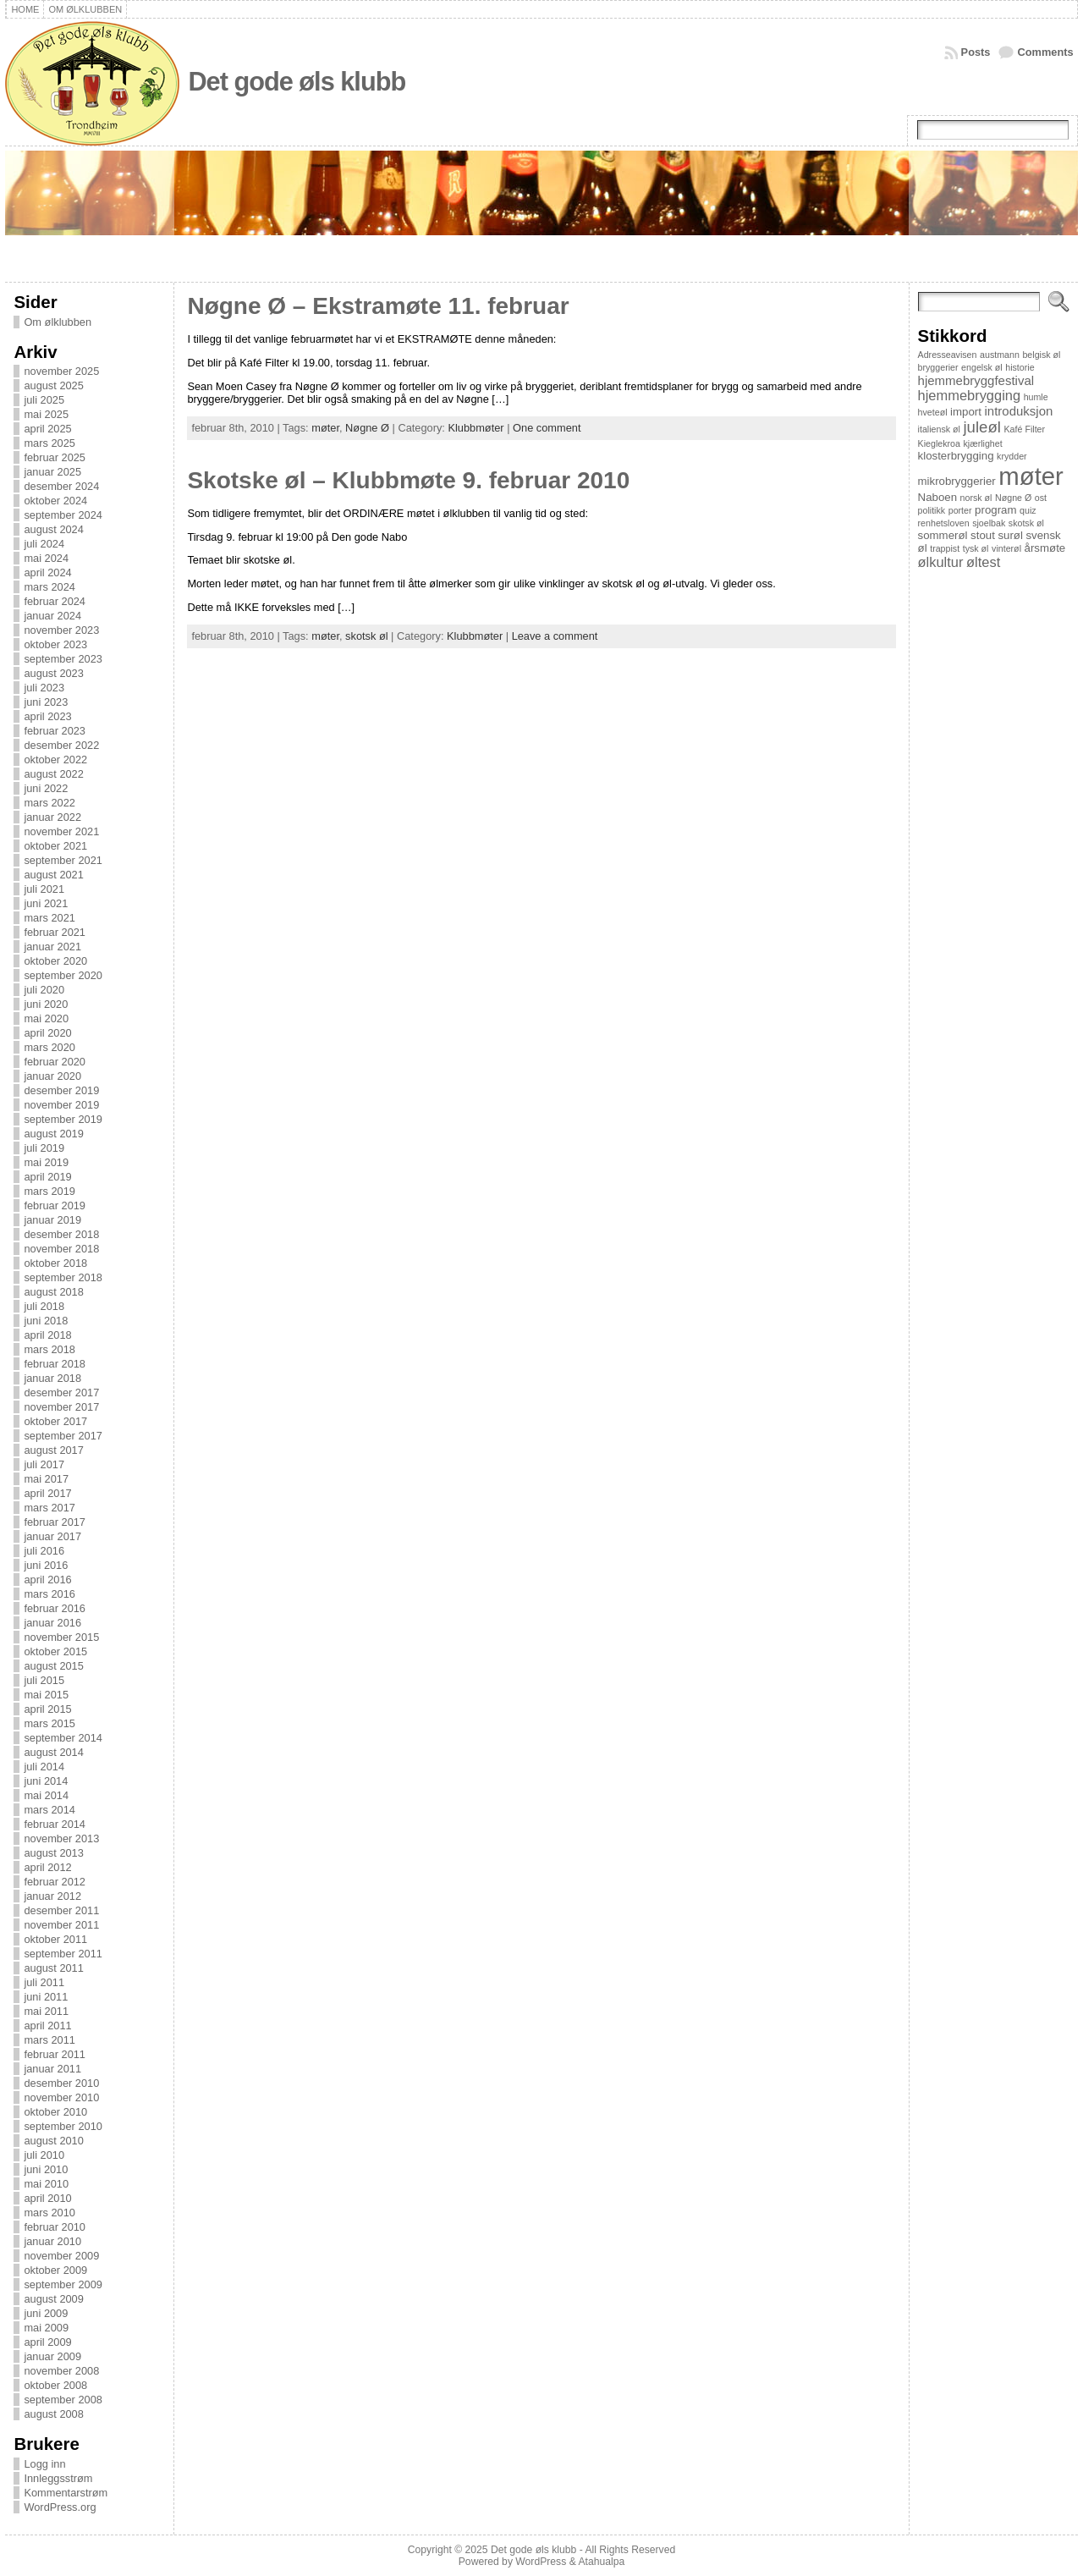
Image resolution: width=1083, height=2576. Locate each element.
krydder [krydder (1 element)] (1012, 456)
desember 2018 (61, 1234)
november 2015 (61, 1637)
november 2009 (61, 2255)
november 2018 (61, 1248)
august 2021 (53, 874)
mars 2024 (49, 587)
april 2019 (47, 1176)
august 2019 (53, 1133)
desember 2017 (61, 1392)
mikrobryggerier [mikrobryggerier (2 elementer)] (957, 481)
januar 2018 (52, 1378)
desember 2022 (61, 745)
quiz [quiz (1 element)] (1028, 510)
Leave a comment (555, 636)
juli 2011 (44, 1982)
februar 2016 (54, 1608)
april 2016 (47, 1579)
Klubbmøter (475, 427)
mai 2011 (46, 2011)
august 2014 (53, 1752)
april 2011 (47, 2025)
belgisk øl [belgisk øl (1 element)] (1041, 355)
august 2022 (53, 774)
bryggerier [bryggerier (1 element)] (938, 367)
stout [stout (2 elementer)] (982, 535)
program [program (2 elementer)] (995, 510)
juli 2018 (44, 1306)
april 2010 (47, 2198)
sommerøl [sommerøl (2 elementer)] (943, 535)
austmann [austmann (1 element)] (1000, 355)
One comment (546, 427)
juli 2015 (44, 1680)
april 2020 (47, 1033)
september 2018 (63, 1277)
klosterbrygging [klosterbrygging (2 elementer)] (956, 455)
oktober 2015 (55, 1651)
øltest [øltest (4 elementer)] (983, 562)
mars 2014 (49, 1809)
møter (325, 427)
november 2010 (61, 2097)
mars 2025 (49, 443)
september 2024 (63, 515)
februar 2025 (54, 457)
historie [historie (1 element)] (1019, 367)
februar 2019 (54, 1205)
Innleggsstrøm (58, 2478)
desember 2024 (61, 486)
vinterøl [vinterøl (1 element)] (1006, 548)
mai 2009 (46, 2327)
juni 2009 (46, 2313)
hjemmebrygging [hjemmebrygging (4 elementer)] (969, 395)
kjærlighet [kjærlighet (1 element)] (982, 443)
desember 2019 (61, 1090)
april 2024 (47, 572)
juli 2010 (44, 2155)
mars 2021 (49, 917)
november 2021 (61, 831)
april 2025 (47, 428)
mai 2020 (46, 1018)
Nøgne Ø (367, 427)
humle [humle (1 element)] (1036, 397)
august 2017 (53, 1450)
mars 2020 (49, 1047)
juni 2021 (46, 903)
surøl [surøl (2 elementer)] (1010, 535)
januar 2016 (52, 1622)
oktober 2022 (55, 759)
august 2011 (53, 1968)
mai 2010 (46, 2183)
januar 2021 (52, 946)
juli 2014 (44, 1766)
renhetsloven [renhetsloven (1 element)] (944, 523)
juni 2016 (46, 1565)
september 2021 (63, 860)
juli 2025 (44, 400)
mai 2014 (46, 1795)
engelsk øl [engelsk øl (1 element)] (982, 367)
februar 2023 (54, 730)
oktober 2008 (55, 2385)
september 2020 (63, 975)
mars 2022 (49, 802)
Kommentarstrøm (65, 2492)
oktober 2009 (55, 2270)
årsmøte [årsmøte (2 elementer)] (1045, 548)
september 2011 (63, 1953)
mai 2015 (46, 1694)
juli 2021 (44, 889)
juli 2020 (44, 989)
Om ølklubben (57, 322)
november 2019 (61, 1104)
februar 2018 (54, 1363)
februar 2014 (54, 1824)
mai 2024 (46, 558)
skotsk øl (366, 636)
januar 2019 (52, 1220)
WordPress (540, 2562)
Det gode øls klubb (296, 81)
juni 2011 (46, 1996)
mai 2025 (46, 414)
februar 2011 (54, 2054)
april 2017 (47, 1493)
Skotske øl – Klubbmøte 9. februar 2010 (408, 480)
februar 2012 (54, 1881)
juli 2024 (44, 543)
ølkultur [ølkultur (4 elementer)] (941, 562)
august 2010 (53, 2140)
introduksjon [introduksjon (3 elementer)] (1019, 411)
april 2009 (47, 2342)
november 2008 (61, 2370)
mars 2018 (49, 1349)
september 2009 (63, 2284)
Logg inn (44, 2464)
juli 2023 (44, 687)
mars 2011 (49, 2040)
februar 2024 (54, 601)
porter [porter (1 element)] (960, 510)
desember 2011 (61, 1910)
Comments (1045, 52)
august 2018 (53, 1291)
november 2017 (61, 1407)
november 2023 (61, 630)
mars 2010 (49, 2212)
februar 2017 (54, 1522)
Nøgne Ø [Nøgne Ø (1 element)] (1013, 498)
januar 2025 (52, 471)
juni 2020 (46, 1004)
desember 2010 (61, 2083)
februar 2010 (54, 2227)
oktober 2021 (55, 845)
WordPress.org (60, 2507)
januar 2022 (52, 817)
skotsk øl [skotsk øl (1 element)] (1026, 523)
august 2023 (53, 673)
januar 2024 (52, 615)
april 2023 (47, 716)
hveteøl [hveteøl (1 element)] (933, 412)
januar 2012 (52, 1896)
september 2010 (63, 2126)
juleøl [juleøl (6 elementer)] (981, 427)
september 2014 (63, 1737)
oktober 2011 (55, 1939)
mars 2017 (49, 1507)
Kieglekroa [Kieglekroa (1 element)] (939, 443)
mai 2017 (46, 1478)
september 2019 (63, 1119)
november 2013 (61, 1838)
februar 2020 (54, 1061)
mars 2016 (49, 1594)
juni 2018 (46, 1320)
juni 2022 (46, 788)
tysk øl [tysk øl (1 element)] (976, 548)
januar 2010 (52, 2241)
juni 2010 (46, 2169)
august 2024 (53, 529)
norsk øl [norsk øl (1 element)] (976, 498)
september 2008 (63, 2399)
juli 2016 (44, 1550)
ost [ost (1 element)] (1041, 498)
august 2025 (53, 385)
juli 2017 (44, 1464)
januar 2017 (52, 1536)
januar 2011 (52, 2068)
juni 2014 (46, 1781)
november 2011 (61, 1924)
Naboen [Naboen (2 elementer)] (937, 497)
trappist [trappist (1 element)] (944, 548)
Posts (976, 52)
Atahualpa (601, 2562)
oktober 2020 (55, 961)
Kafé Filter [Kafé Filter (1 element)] (1025, 429)
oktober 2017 (55, 1421)
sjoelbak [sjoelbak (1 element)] (988, 523)
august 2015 (53, 1666)
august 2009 (53, 2299)
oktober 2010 (55, 2111)
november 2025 (61, 371)
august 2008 (53, 2414)
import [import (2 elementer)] (965, 411)
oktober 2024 (55, 500)
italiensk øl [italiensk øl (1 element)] (939, 429)
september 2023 (63, 658)
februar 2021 (54, 932)
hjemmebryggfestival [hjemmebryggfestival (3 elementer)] (976, 380)
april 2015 (47, 1709)
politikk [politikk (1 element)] (932, 510)
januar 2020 (52, 1076)
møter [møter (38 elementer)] (1031, 476)
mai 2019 (46, 1162)
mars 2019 (49, 1191)
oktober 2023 (55, 644)
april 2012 (47, 1867)
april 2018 (47, 1335)
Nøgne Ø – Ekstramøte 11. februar (378, 306)
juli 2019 (44, 1148)
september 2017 (63, 1435)
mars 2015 (49, 1723)
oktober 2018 (55, 1263)
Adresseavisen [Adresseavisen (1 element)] (947, 355)
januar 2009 (52, 2356)
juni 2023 (46, 702)
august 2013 (53, 1853)
